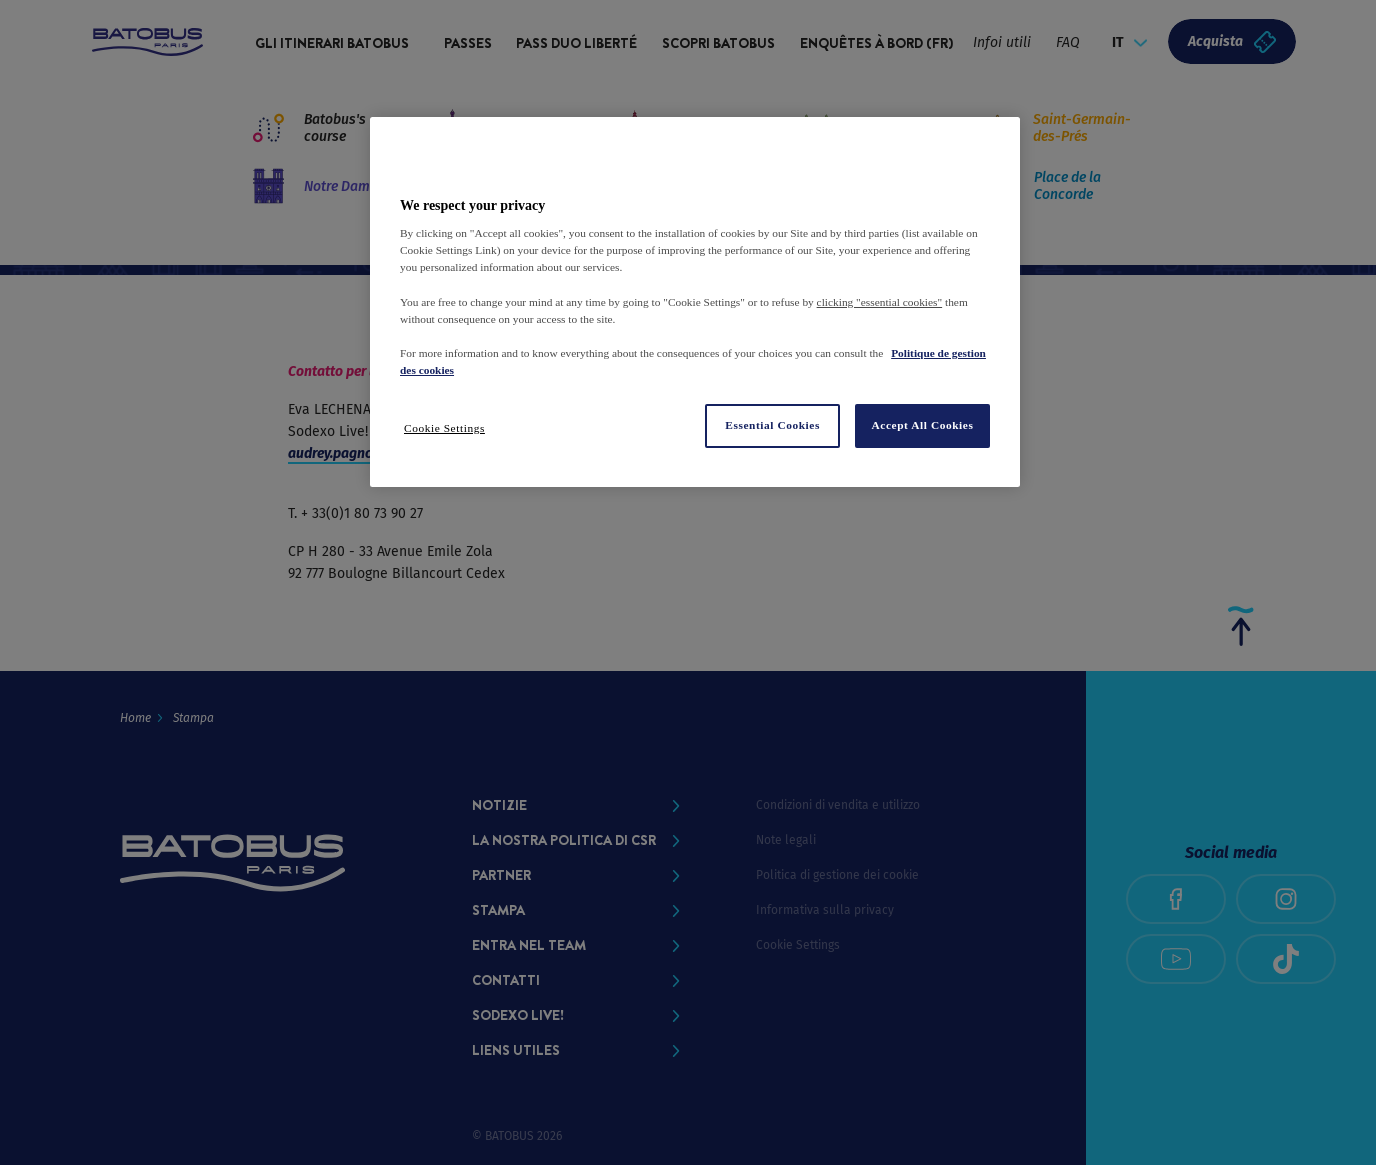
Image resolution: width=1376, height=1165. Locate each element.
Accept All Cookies (923, 425)
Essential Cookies (772, 425)
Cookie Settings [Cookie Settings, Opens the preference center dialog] (444, 428)
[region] (695, 302)
